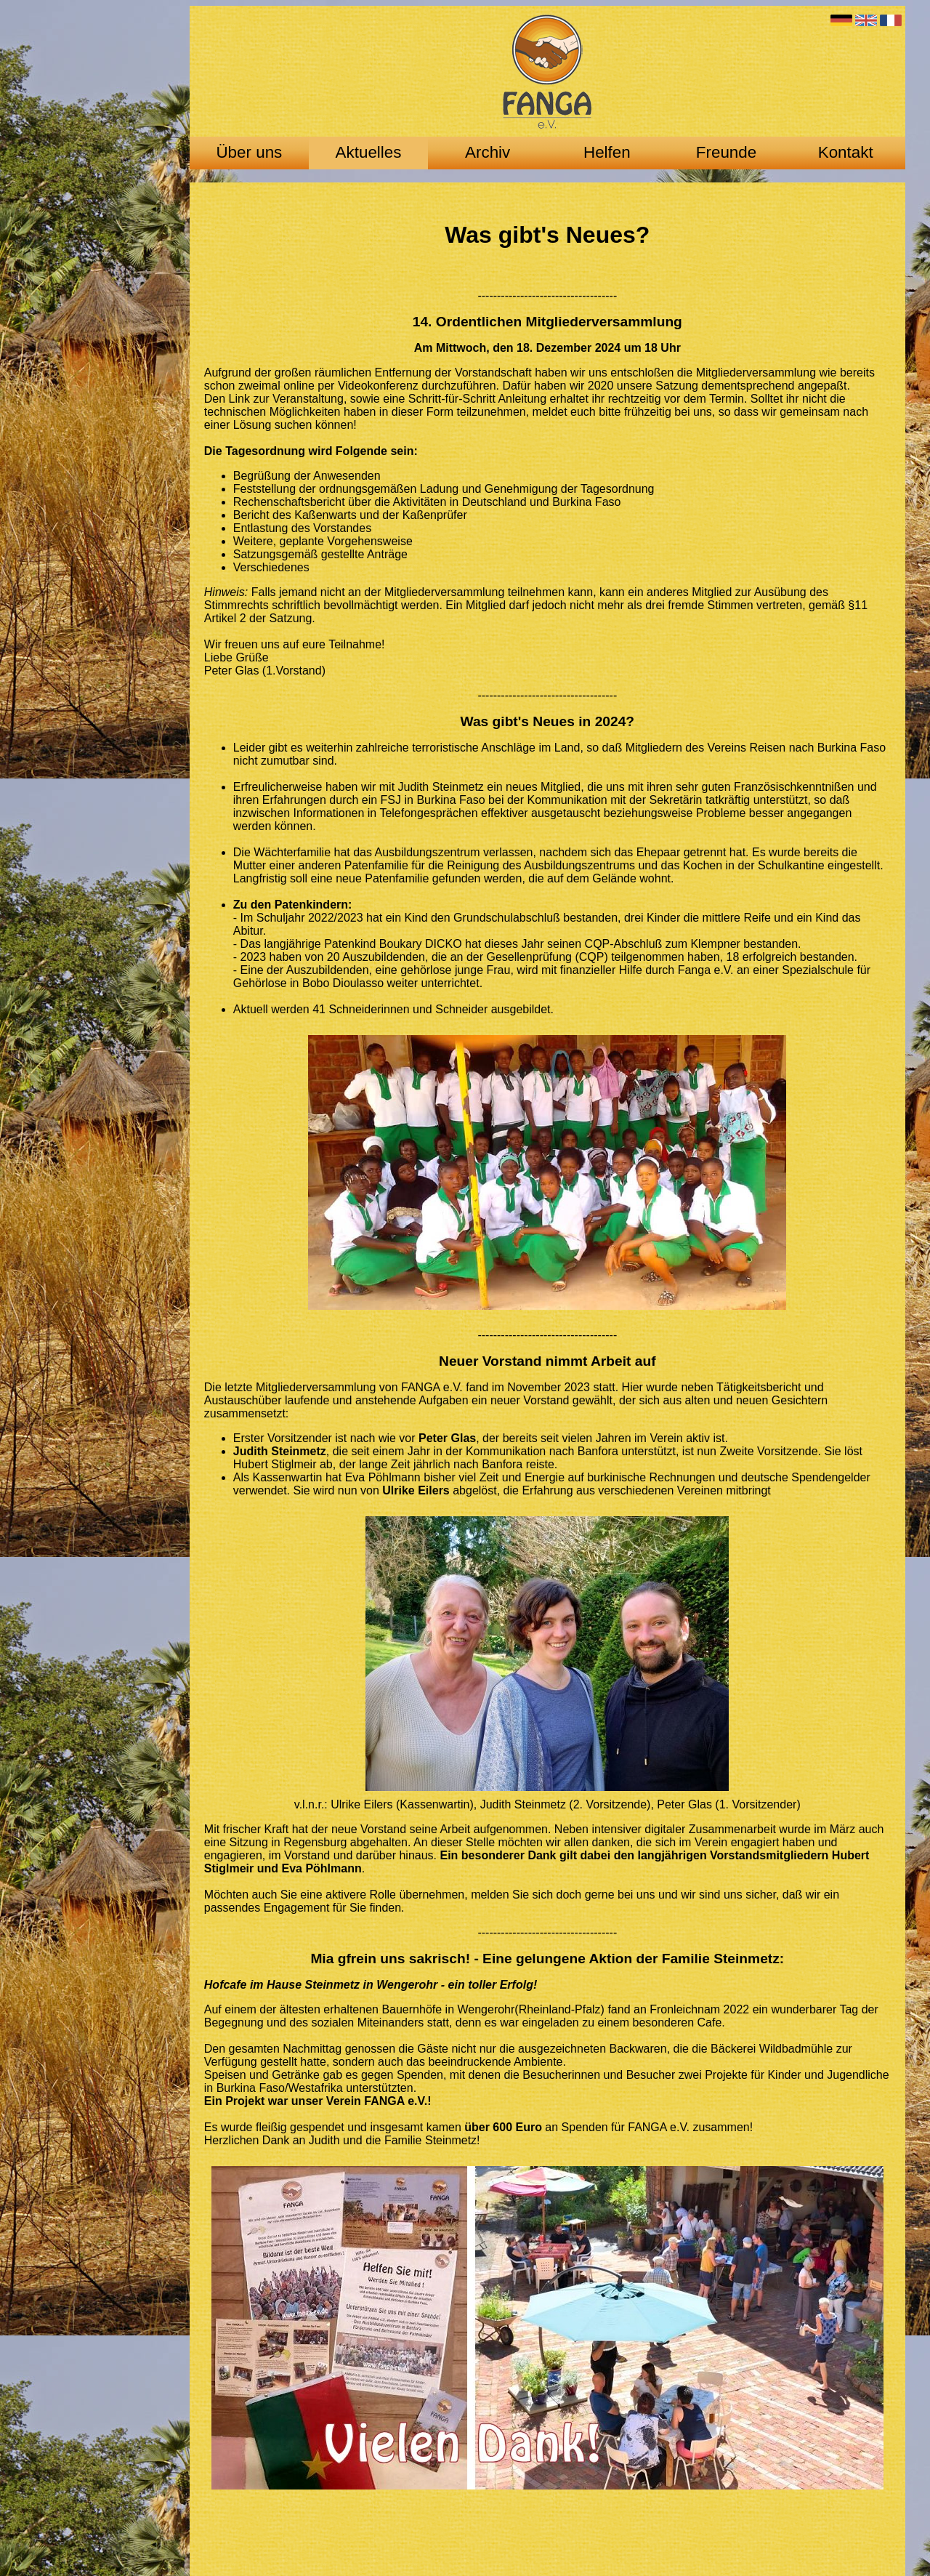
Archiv (487, 152)
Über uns (249, 152)
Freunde (726, 152)
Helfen (607, 152)
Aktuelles (369, 152)
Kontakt (845, 152)
